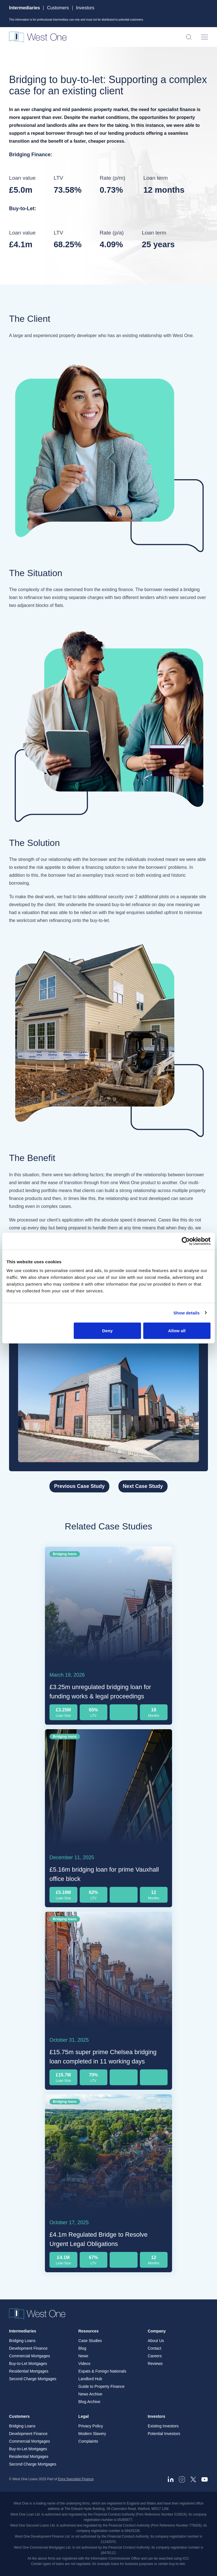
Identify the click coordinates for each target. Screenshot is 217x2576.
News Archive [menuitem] (90, 2394)
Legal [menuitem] (83, 2416)
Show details (186, 1312)
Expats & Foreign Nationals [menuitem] (102, 2371)
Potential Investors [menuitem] (164, 2433)
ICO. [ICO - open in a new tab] (186, 2558)
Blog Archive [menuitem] (89, 2401)
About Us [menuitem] (156, 2340)
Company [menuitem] (157, 2331)
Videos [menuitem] (84, 2363)
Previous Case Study (79, 1486)
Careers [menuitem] (155, 2356)
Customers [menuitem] (19, 2416)
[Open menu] (204, 37)
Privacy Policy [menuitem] (90, 2426)
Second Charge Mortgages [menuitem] (32, 2379)
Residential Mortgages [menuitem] (28, 2371)
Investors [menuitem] (156, 2416)
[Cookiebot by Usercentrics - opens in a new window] (186, 1241)
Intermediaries (24, 8)
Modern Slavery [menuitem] (92, 2433)
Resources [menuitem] (88, 2331)
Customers (58, 8)
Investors (85, 8)
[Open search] (188, 37)
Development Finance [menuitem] (28, 2348)
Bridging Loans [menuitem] (22, 2340)
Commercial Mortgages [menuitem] (29, 2356)
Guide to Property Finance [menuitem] (101, 2386)
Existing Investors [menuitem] (163, 2426)
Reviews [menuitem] (155, 2363)
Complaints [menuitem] (88, 2441)
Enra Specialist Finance (76, 2479)
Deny (107, 1330)
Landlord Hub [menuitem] (90, 2379)
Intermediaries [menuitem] (22, 2331)
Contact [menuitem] (154, 2348)
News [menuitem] (83, 2356)
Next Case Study (143, 1486)
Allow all (177, 1330)
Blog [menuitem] (82, 2348)
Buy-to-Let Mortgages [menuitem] (28, 2363)
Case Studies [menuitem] (90, 2340)
